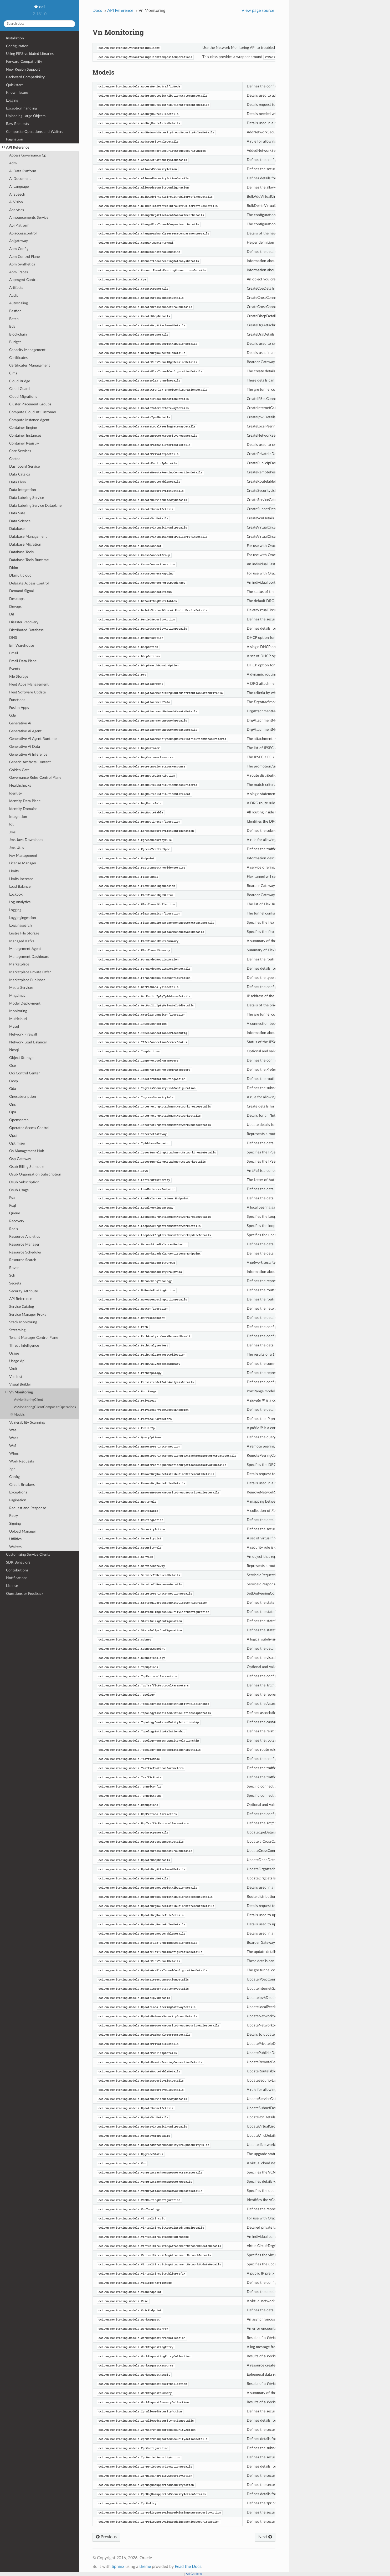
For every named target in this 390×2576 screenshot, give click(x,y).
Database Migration (25, 544)
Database (16, 529)
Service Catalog (21, 1307)
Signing (15, 1523)
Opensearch (19, 1120)
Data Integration (22, 490)
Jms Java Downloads (26, 840)
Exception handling (21, 108)
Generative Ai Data (24, 747)
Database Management (28, 537)
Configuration (17, 46)
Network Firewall (23, 1034)
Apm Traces (18, 272)
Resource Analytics (24, 1237)
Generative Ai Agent (25, 731)
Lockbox (16, 894)
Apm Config (18, 249)
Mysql (14, 1026)
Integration (18, 817)
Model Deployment (24, 1003)
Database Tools (21, 552)
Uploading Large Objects (25, 116)
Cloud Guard (19, 389)
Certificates (18, 358)
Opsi (13, 1135)
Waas (13, 1438)
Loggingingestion (22, 918)
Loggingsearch (20, 925)
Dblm (13, 568)
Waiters (15, 1547)
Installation (15, 38)
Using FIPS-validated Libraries (30, 54)
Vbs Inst (15, 1377)
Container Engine (23, 428)
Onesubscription (22, 1097)
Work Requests (21, 1461)
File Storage (18, 676)
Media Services (21, 988)
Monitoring (18, 1011)
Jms (12, 832)
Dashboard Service (24, 466)
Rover (14, 1268)
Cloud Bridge (19, 381)
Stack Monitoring (23, 1322)
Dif (11, 614)
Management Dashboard (29, 957)
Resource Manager (24, 1244)
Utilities (15, 1539)
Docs (97, 10)
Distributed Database (26, 630)
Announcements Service (28, 218)
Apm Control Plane (24, 257)
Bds (12, 326)
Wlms (14, 1453)
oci (41, 7)
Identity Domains (23, 809)
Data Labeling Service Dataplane (35, 506)
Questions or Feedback (24, 1594)
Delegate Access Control (29, 583)
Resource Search (22, 1260)
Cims (13, 373)
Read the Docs (188, 2566)
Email (13, 653)
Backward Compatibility (25, 77)
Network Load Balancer (28, 1042)
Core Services (20, 451)
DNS (13, 638)
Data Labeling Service (26, 498)
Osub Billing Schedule (26, 1167)
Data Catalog (19, 474)
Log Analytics (19, 902)
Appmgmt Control (23, 280)
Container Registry (24, 443)
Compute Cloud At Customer (32, 412)
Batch (14, 319)
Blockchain (18, 334)
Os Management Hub (26, 1151)
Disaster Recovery (23, 622)
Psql (12, 1206)
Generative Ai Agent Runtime (33, 739)
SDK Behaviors (18, 1562)
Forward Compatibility (24, 62)
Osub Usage (19, 1190)
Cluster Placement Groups (30, 404)
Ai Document (20, 179)
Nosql (14, 1050)
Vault (13, 1369)
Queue (14, 1213)
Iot (11, 824)
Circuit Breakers (22, 1485)
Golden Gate (19, 770)
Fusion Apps (19, 708)
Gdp (12, 715)
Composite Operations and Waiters (34, 132)
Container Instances (25, 435)
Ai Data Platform (22, 171)
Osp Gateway (20, 1159)
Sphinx (118, 2566)
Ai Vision (16, 202)
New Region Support (23, 69)
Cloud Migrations (23, 397)
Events (14, 669)
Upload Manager (22, 1531)
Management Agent (25, 949)
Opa (12, 1112)
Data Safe (17, 513)
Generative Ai (20, 723)
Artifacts (16, 288)
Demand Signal (21, 591)
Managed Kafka (21, 941)
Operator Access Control (29, 1128)
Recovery (16, 1221)
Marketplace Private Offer (30, 972)
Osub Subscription (24, 1182)
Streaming (17, 1330)
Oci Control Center (24, 1073)
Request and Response (27, 1508)
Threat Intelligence (24, 1345)
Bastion (15, 311)
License (12, 1586)
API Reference (15, 147)
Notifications (16, 1578)
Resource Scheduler (25, 1252)
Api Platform (19, 225)
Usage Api (17, 1361)
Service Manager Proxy (27, 1314)
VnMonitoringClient (28, 1400)
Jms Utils (16, 848)
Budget (15, 342)
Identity (15, 793)
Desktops (16, 599)
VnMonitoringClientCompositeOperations (45, 1407)
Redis (13, 1229)
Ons (12, 1104)
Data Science (19, 521)
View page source (258, 10)
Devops (15, 607)
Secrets (15, 1283)
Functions (17, 700)
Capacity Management (27, 350)
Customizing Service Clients (28, 1554)
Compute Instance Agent (29, 420)
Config (14, 1477)
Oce (12, 1066)
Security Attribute (23, 1291)
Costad (14, 459)
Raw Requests (17, 124)
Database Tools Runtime (29, 560)
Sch (12, 1275)
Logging (12, 100)
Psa (12, 1198)
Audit (13, 295)
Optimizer (17, 1143)
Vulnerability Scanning (27, 1422)
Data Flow (17, 482)
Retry (13, 1516)
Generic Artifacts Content (30, 762)
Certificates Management (29, 365)
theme (145, 2566)
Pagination (14, 139)
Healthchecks (20, 785)
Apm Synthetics (22, 264)
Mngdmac (17, 995)
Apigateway (18, 241)
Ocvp (13, 1081)
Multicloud (18, 1019)
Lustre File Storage (24, 933)
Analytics (16, 210)
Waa (13, 1430)
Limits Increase (21, 879)
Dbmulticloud (20, 575)
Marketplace (19, 964)
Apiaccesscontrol (23, 233)
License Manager (22, 863)
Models (18, 1415)
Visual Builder (20, 1384)
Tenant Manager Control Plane (33, 1338)
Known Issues (17, 93)
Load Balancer (20, 887)
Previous (106, 2537)
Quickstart (14, 85)
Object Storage (21, 1058)
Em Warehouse (21, 645)
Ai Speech (17, 194)
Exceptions (18, 1492)
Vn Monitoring (19, 1392)
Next (265, 2537)
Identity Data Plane (24, 801)
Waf (12, 1446)
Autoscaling (18, 303)
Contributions (17, 1570)
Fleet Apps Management (29, 684)
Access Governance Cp (27, 155)
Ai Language (19, 187)
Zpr (12, 1469)
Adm (13, 163)
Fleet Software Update (27, 692)
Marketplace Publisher (27, 980)
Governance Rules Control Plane (35, 778)
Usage (14, 1353)
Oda (12, 1089)
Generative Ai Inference (28, 754)
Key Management (23, 856)
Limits (14, 871)
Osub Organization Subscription (35, 1174)
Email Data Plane (23, 661)
